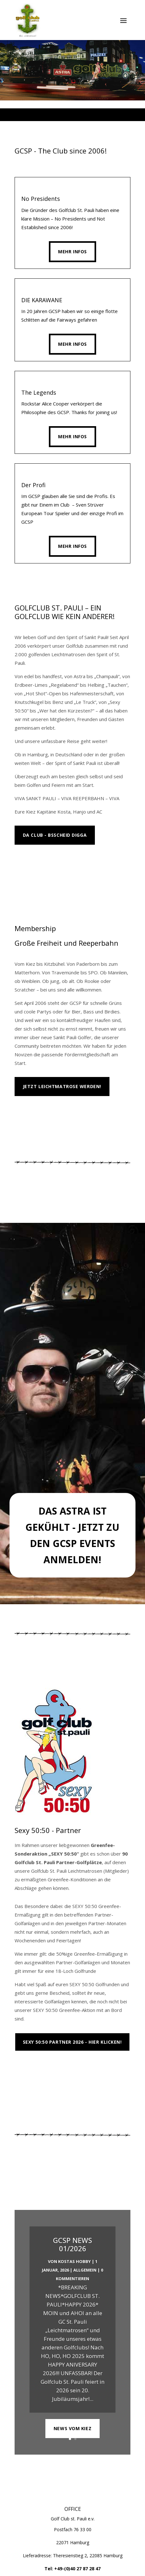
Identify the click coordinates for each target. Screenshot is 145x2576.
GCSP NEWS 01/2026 (72, 2248)
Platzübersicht (43, 2070)
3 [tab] (69, 115)
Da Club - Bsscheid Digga (55, 835)
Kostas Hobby (74, 2265)
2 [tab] (61, 115)
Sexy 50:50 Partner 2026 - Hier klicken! (72, 2042)
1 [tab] (54, 115)
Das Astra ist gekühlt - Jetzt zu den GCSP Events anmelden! (72, 1535)
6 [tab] (91, 115)
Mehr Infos (72, 252)
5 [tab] (83, 115)
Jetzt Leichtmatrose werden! (62, 1086)
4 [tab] (76, 115)
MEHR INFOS (37, 864)
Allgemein (84, 2274)
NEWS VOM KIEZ (72, 2432)
